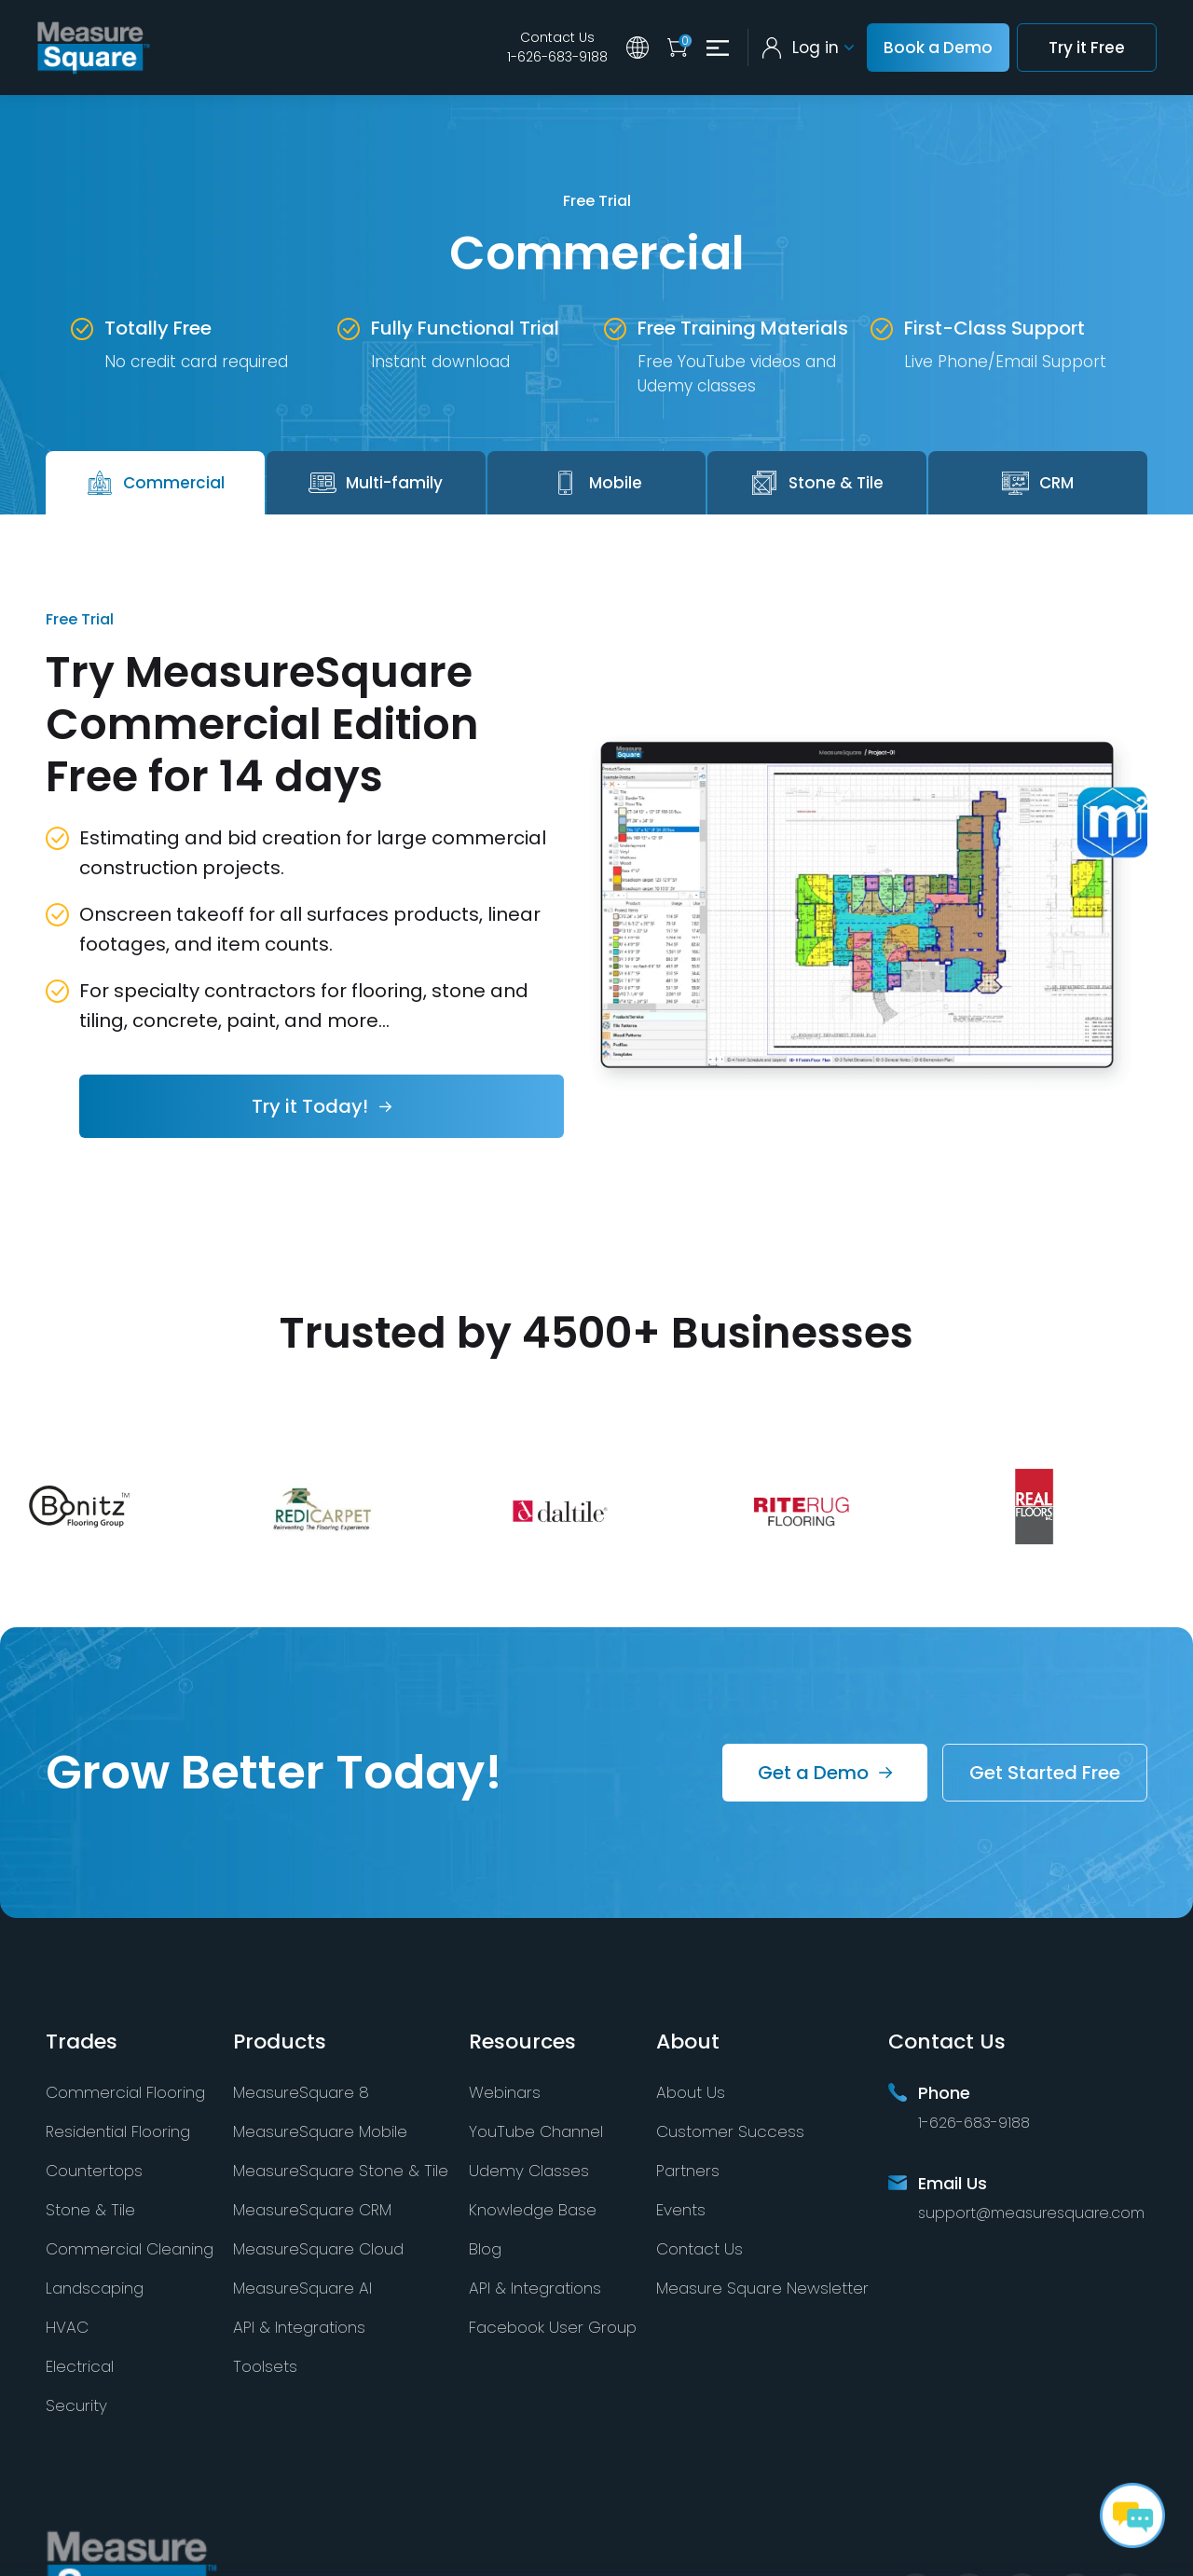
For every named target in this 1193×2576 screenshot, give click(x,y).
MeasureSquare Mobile (320, 2131)
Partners (688, 2170)
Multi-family (376, 483)
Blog (485, 2249)
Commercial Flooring (125, 2092)
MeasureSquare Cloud (318, 2249)
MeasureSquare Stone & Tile (340, 2170)
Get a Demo (813, 1773)
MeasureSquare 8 (301, 2092)
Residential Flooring (118, 2131)
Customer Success (730, 2131)
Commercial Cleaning (129, 2249)
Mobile (596, 483)
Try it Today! (310, 1106)
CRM (1038, 483)
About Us (690, 2092)
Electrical (80, 2366)
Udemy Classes (529, 2170)
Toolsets (265, 2366)
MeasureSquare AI (302, 2288)
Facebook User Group (553, 2327)
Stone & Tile (817, 483)
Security (76, 2405)
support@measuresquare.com (1031, 2213)
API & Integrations (299, 2327)
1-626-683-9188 (557, 57)
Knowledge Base (532, 2210)
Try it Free (1087, 47)
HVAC (67, 2327)
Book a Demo (938, 47)
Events (681, 2210)
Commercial (155, 483)
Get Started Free (1044, 1773)
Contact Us (557, 37)
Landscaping (95, 2288)
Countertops (94, 2170)
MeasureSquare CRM (312, 2210)
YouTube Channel (536, 2131)
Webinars (505, 2092)
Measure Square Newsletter (762, 2288)
